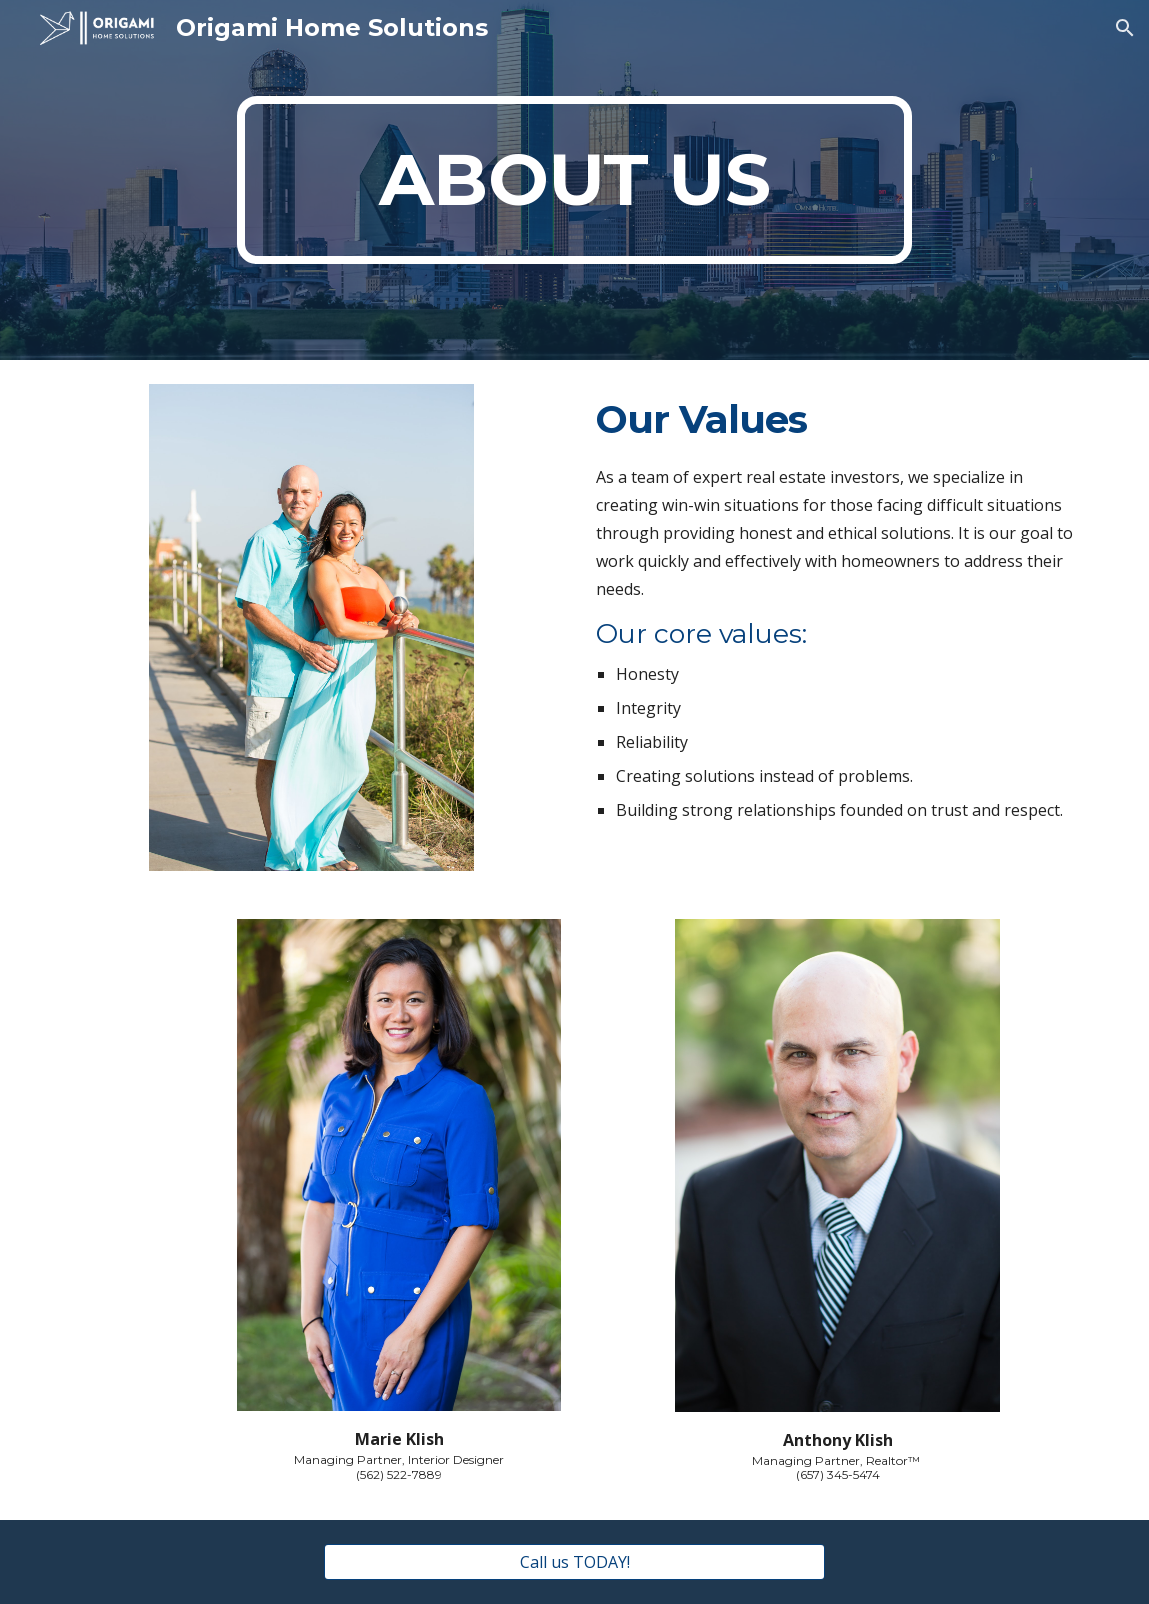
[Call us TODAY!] (574, 1562)
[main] (575, 180)
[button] (1125, 28)
